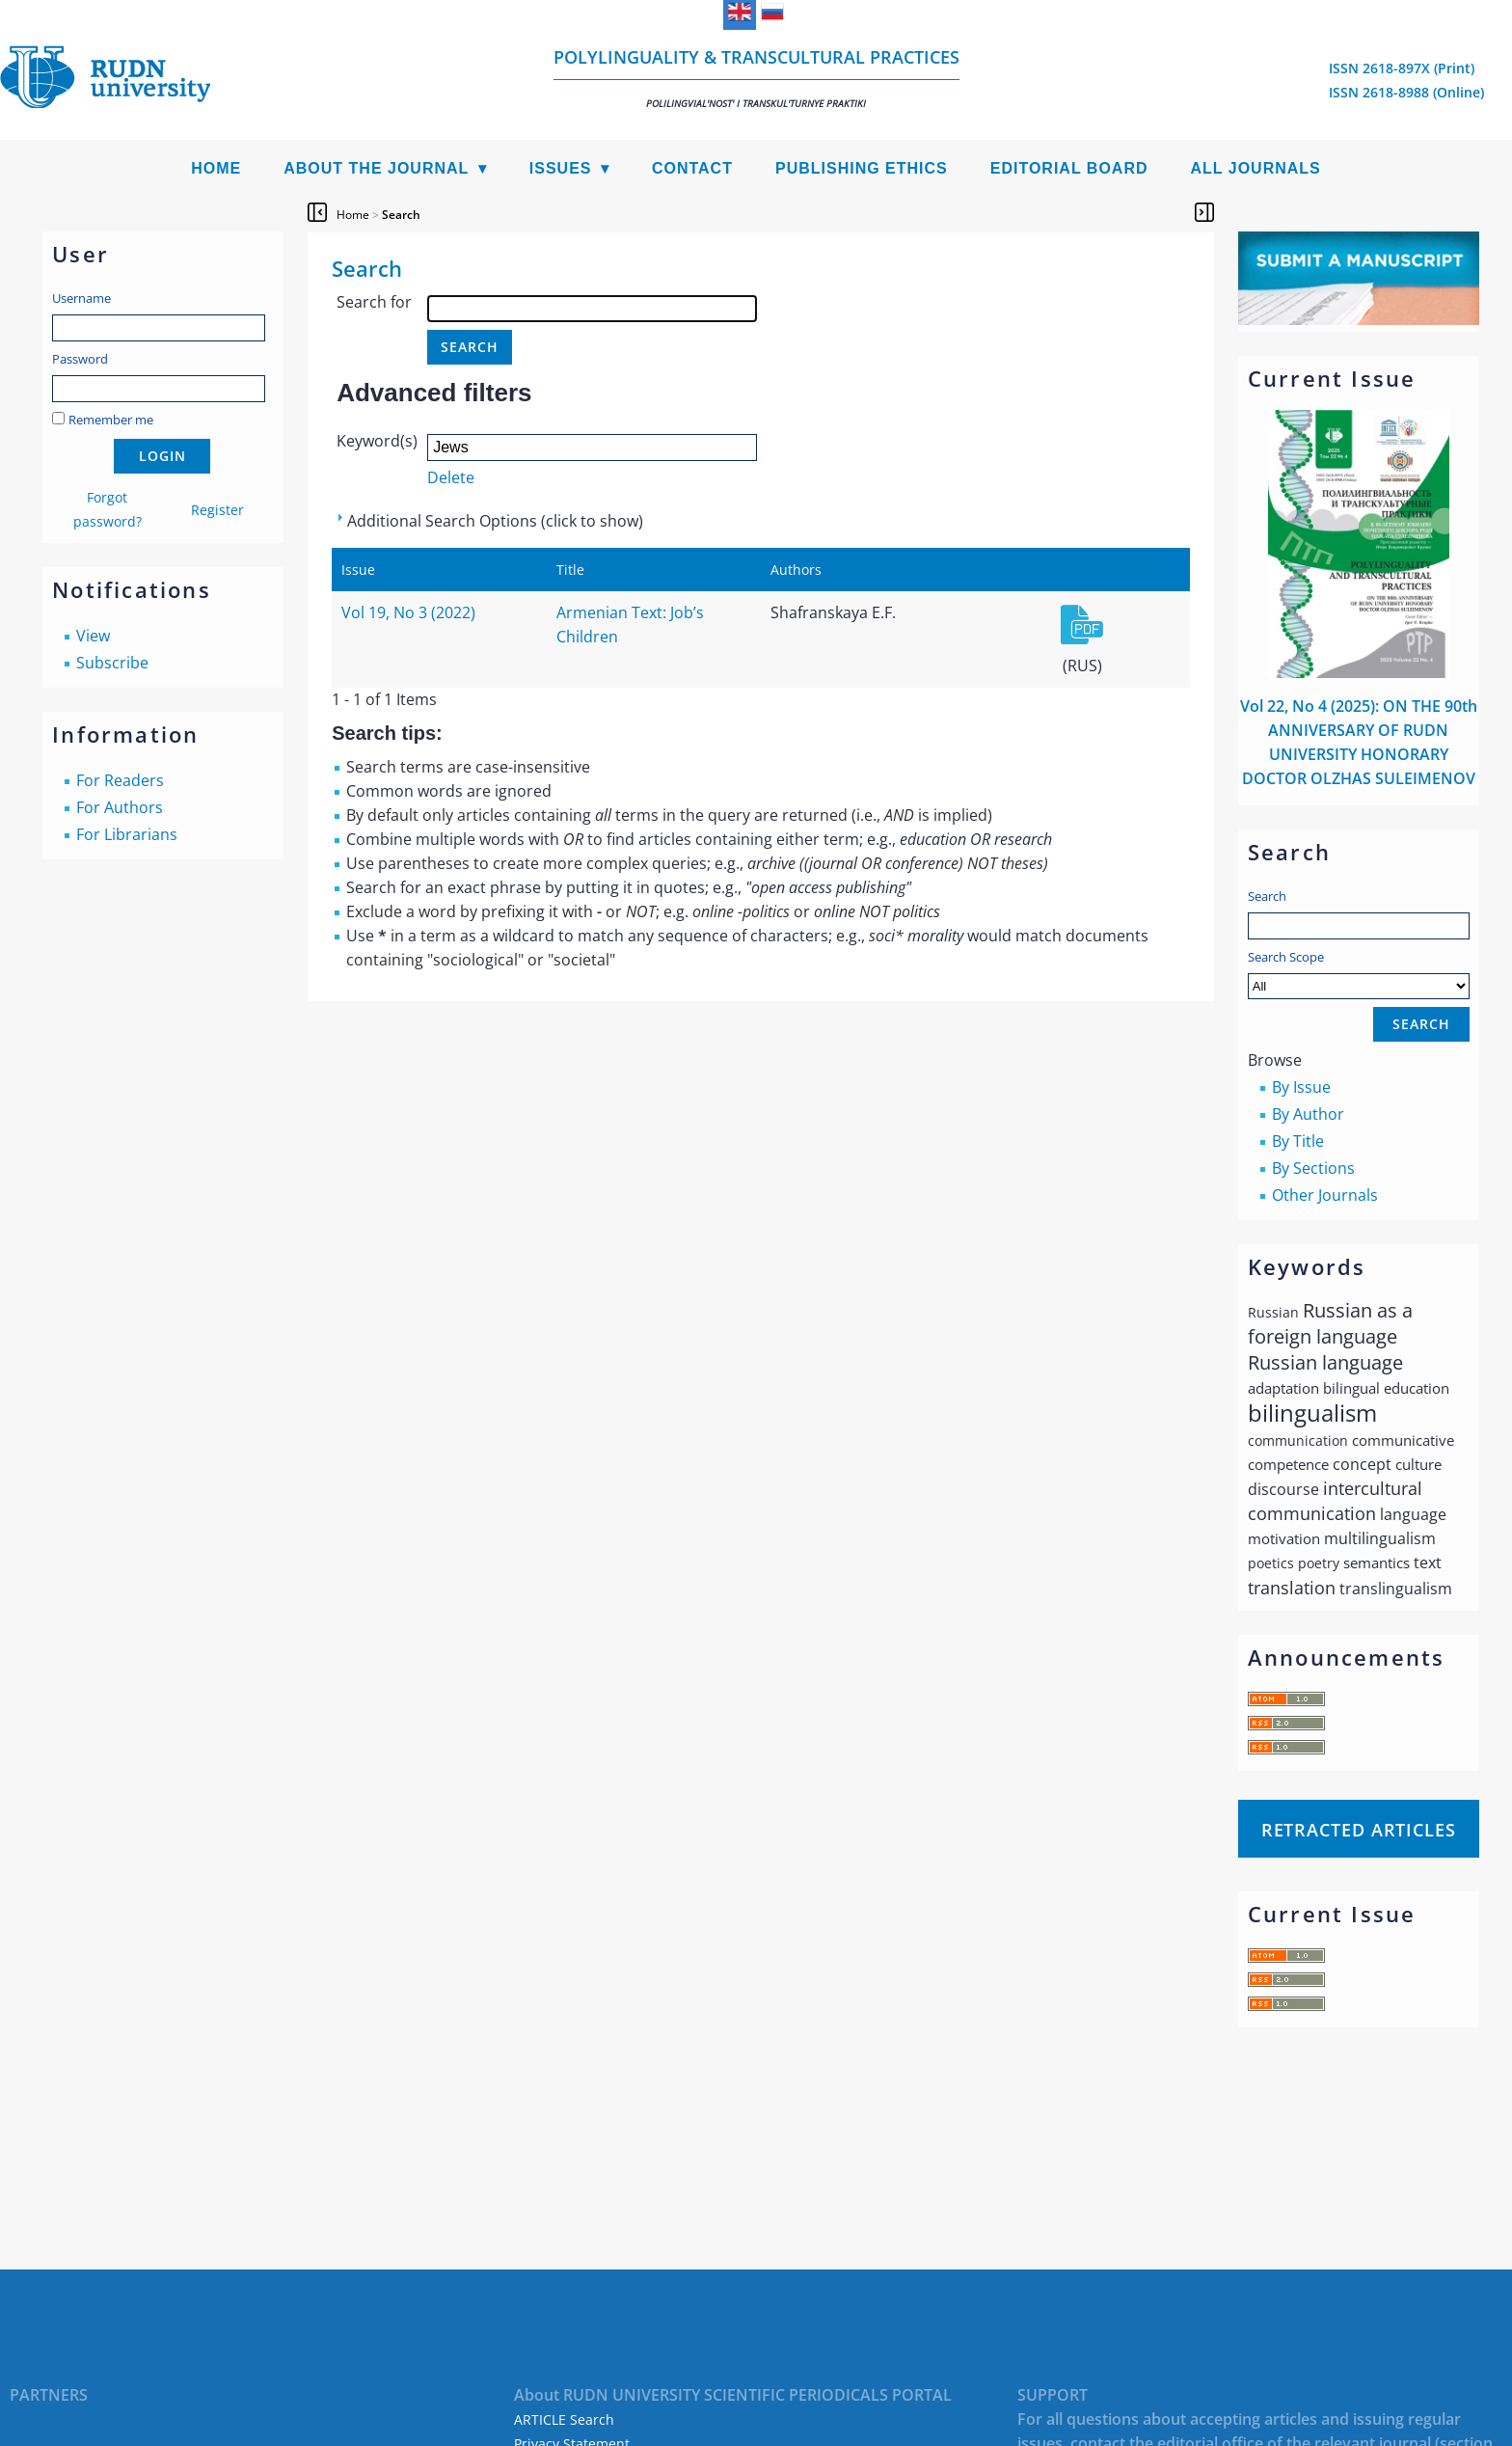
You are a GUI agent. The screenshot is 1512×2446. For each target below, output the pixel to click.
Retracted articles (1358, 1829)
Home (216, 168)
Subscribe (112, 662)
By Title (1298, 1141)
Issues (560, 168)
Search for (374, 302)
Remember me (110, 419)
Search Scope (1359, 973)
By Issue (1301, 1087)
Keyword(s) (377, 440)
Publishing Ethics (861, 168)
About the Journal (376, 168)
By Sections (1313, 1168)
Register (217, 510)
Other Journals (1325, 1195)
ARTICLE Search (564, 2419)
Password (80, 358)
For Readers (120, 780)
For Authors (119, 807)
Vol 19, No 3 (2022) (408, 612)
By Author (1308, 1114)
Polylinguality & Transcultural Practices (756, 77)
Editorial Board (1069, 168)
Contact (692, 168)
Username (81, 298)
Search (1267, 896)
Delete (450, 477)
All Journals (1256, 168)
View (93, 635)
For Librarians (126, 834)
